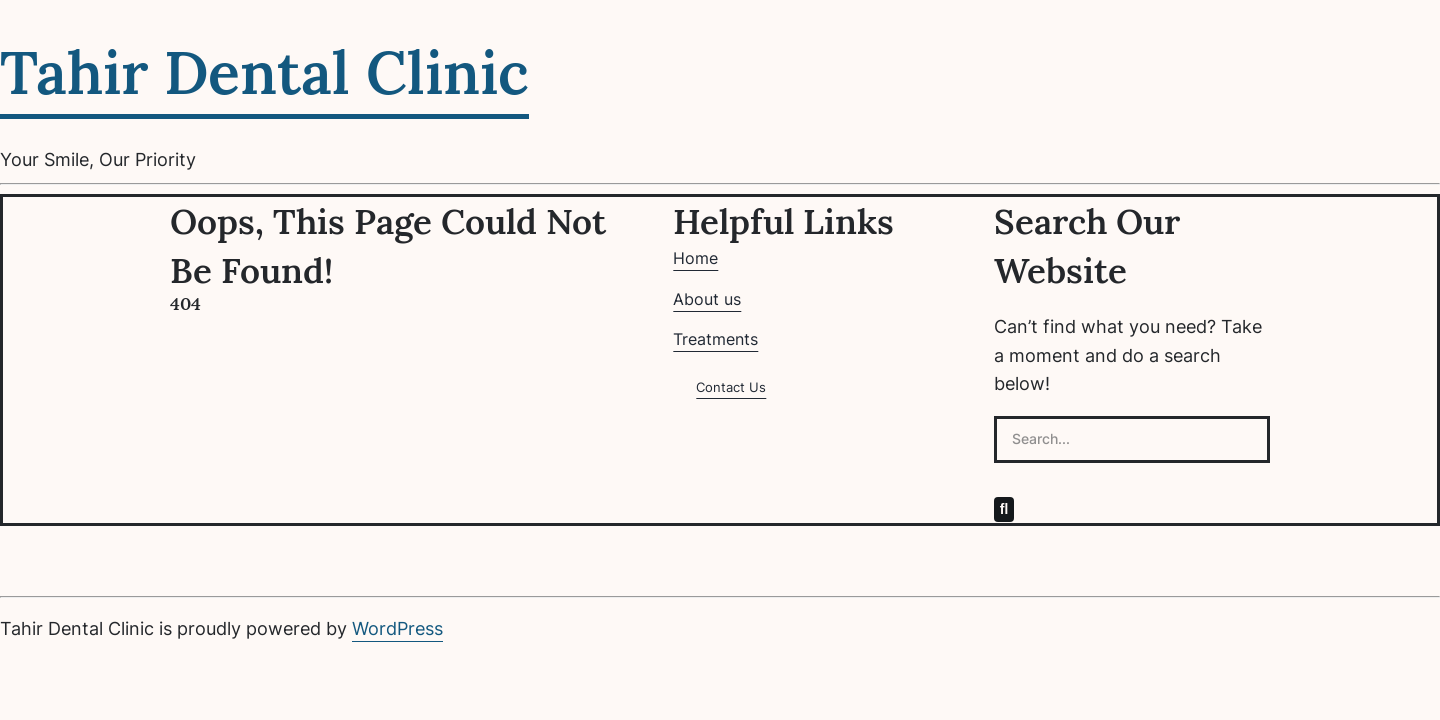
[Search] (1004, 509)
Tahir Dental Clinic (264, 72)
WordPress (397, 628)
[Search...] (1132, 439)
